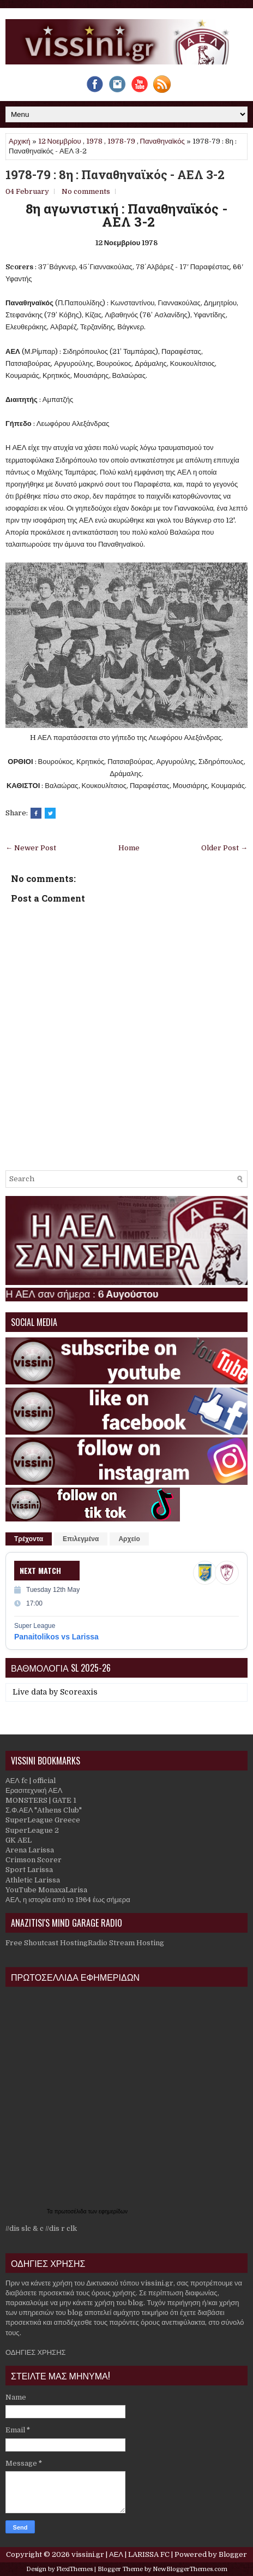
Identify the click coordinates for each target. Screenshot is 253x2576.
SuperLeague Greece (42, 1820)
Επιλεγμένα (81, 1539)
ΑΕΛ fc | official (30, 1780)
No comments (86, 191)
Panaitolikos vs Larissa (56, 1636)
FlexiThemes (74, 2569)
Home (129, 848)
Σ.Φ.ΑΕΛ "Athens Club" (43, 1810)
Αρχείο (129, 1539)
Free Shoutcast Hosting (46, 1943)
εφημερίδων (113, 2211)
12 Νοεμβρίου (59, 141)
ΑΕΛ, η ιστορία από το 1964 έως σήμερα (67, 1900)
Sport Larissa (29, 1870)
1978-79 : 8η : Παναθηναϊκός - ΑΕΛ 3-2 (115, 174)
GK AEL (18, 1840)
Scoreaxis (79, 1691)
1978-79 (121, 141)
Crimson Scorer (33, 1860)
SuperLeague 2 (32, 1830)
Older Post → (224, 848)
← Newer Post (30, 848)
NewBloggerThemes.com (190, 2569)
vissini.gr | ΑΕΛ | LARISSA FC (120, 2554)
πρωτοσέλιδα (71, 2211)
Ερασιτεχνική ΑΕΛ (33, 1790)
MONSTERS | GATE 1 (40, 1800)
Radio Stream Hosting (126, 1943)
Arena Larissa (29, 1850)
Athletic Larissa (32, 1880)
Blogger (233, 2554)
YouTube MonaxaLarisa (46, 1890)
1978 (94, 141)
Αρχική (20, 141)
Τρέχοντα (28, 1539)
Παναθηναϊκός (162, 141)
